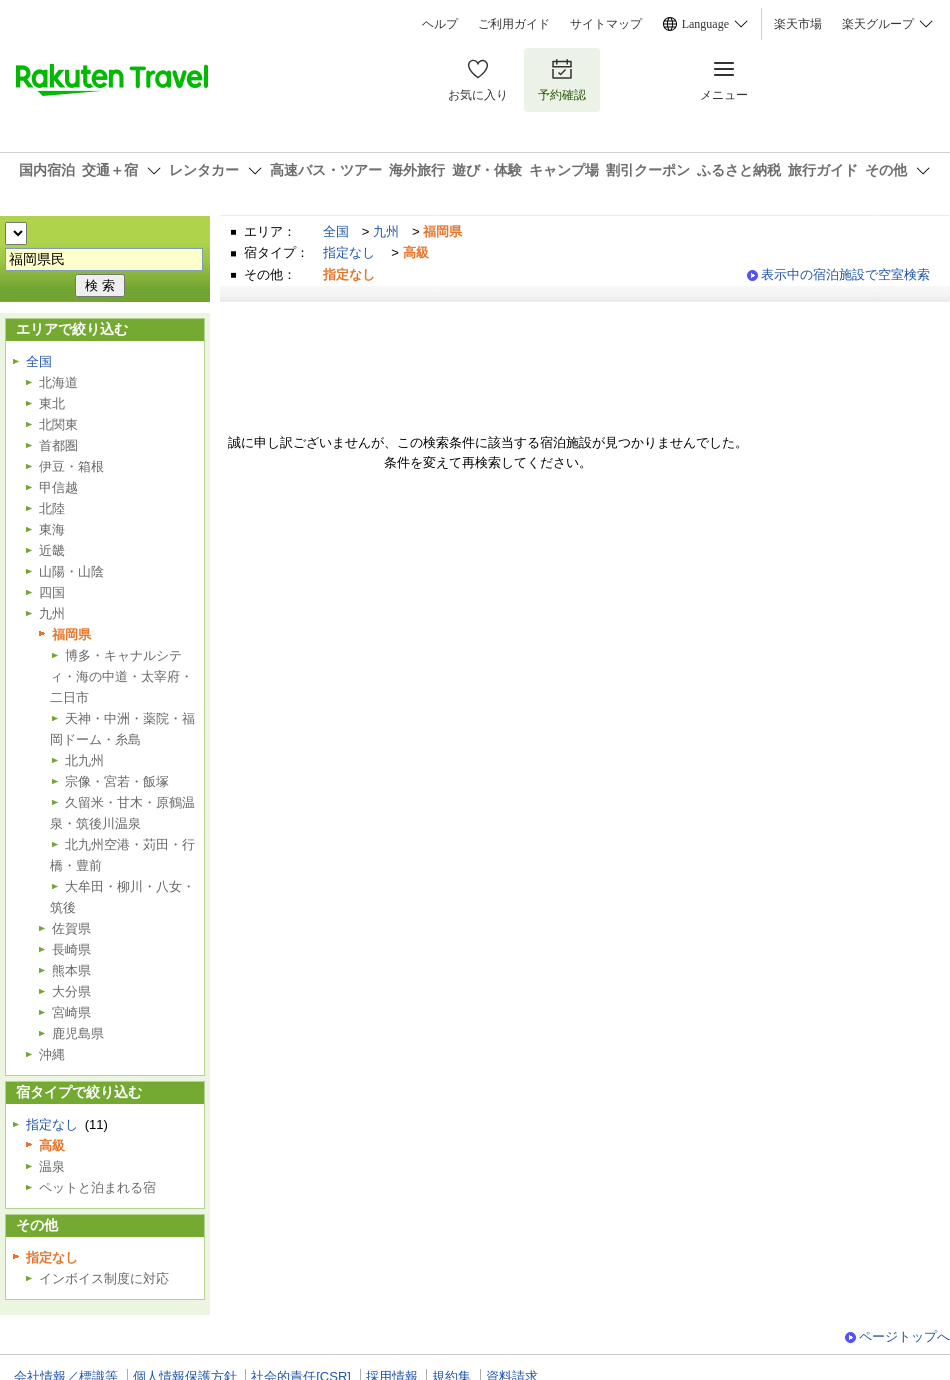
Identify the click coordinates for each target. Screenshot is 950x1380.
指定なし (349, 252)
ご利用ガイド (514, 24)
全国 (336, 231)
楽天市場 (798, 24)
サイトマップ (606, 24)
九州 (386, 231)
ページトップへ (904, 1336)
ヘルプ (440, 24)
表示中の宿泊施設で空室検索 (845, 274)
